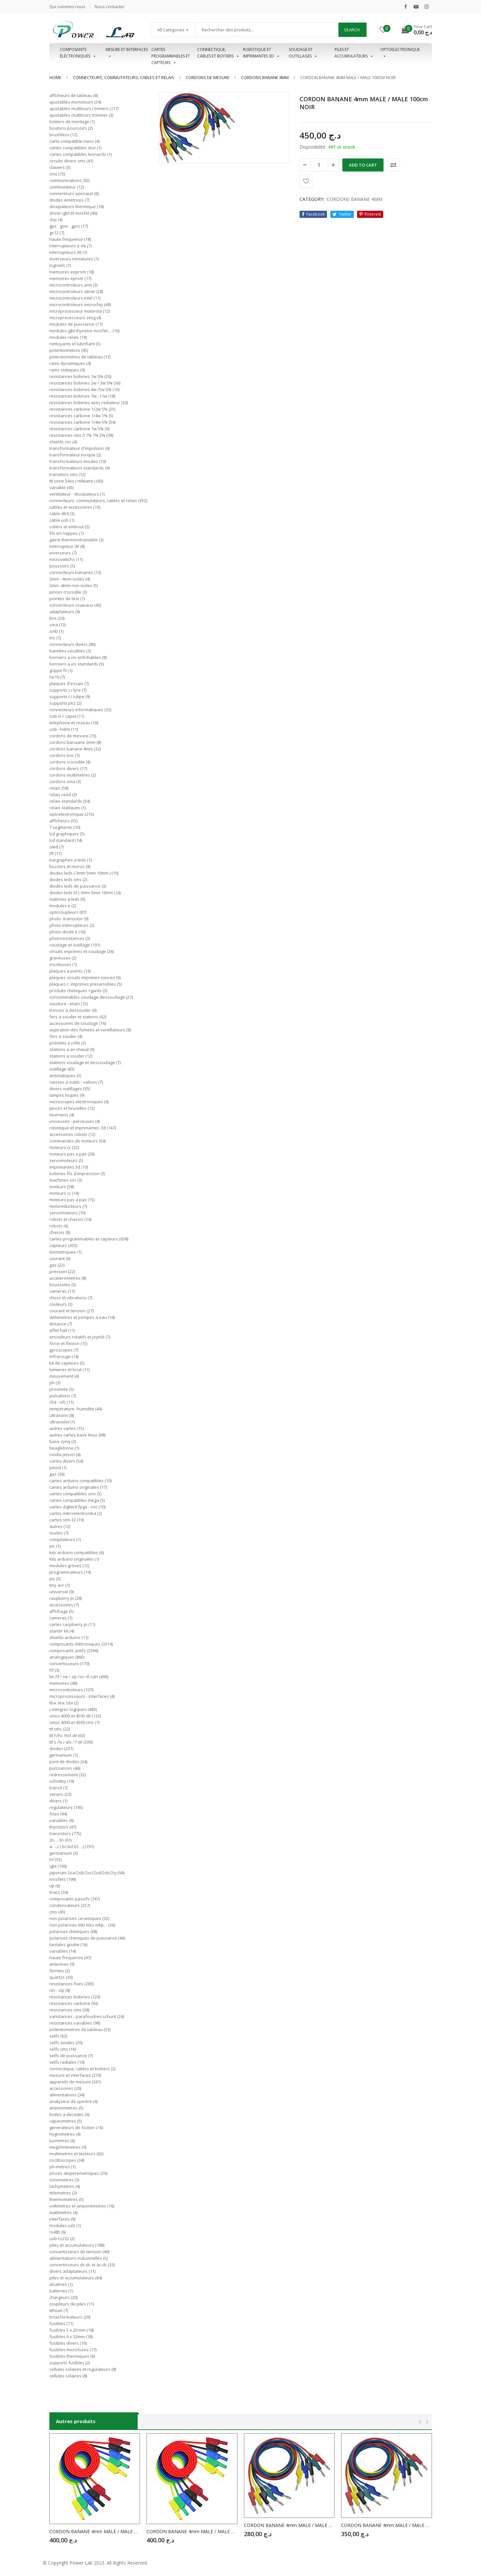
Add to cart (363, 165)
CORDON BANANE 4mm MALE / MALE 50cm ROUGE (386, 2525)
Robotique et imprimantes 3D (261, 53)
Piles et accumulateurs (354, 53)
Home (55, 77)
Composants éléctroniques (78, 53)
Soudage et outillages (303, 53)
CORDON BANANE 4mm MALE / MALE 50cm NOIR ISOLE (94, 2531)
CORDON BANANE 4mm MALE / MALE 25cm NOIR (289, 2525)
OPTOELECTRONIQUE (400, 53)
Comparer (393, 165)
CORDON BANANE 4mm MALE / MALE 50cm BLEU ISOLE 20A (191, 2531)
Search (352, 30)
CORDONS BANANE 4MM (265, 77)
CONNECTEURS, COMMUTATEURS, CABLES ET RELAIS (123, 77)
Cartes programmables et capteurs (170, 53)
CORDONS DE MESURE (208, 77)
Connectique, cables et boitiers (218, 53)
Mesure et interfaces (127, 53)
